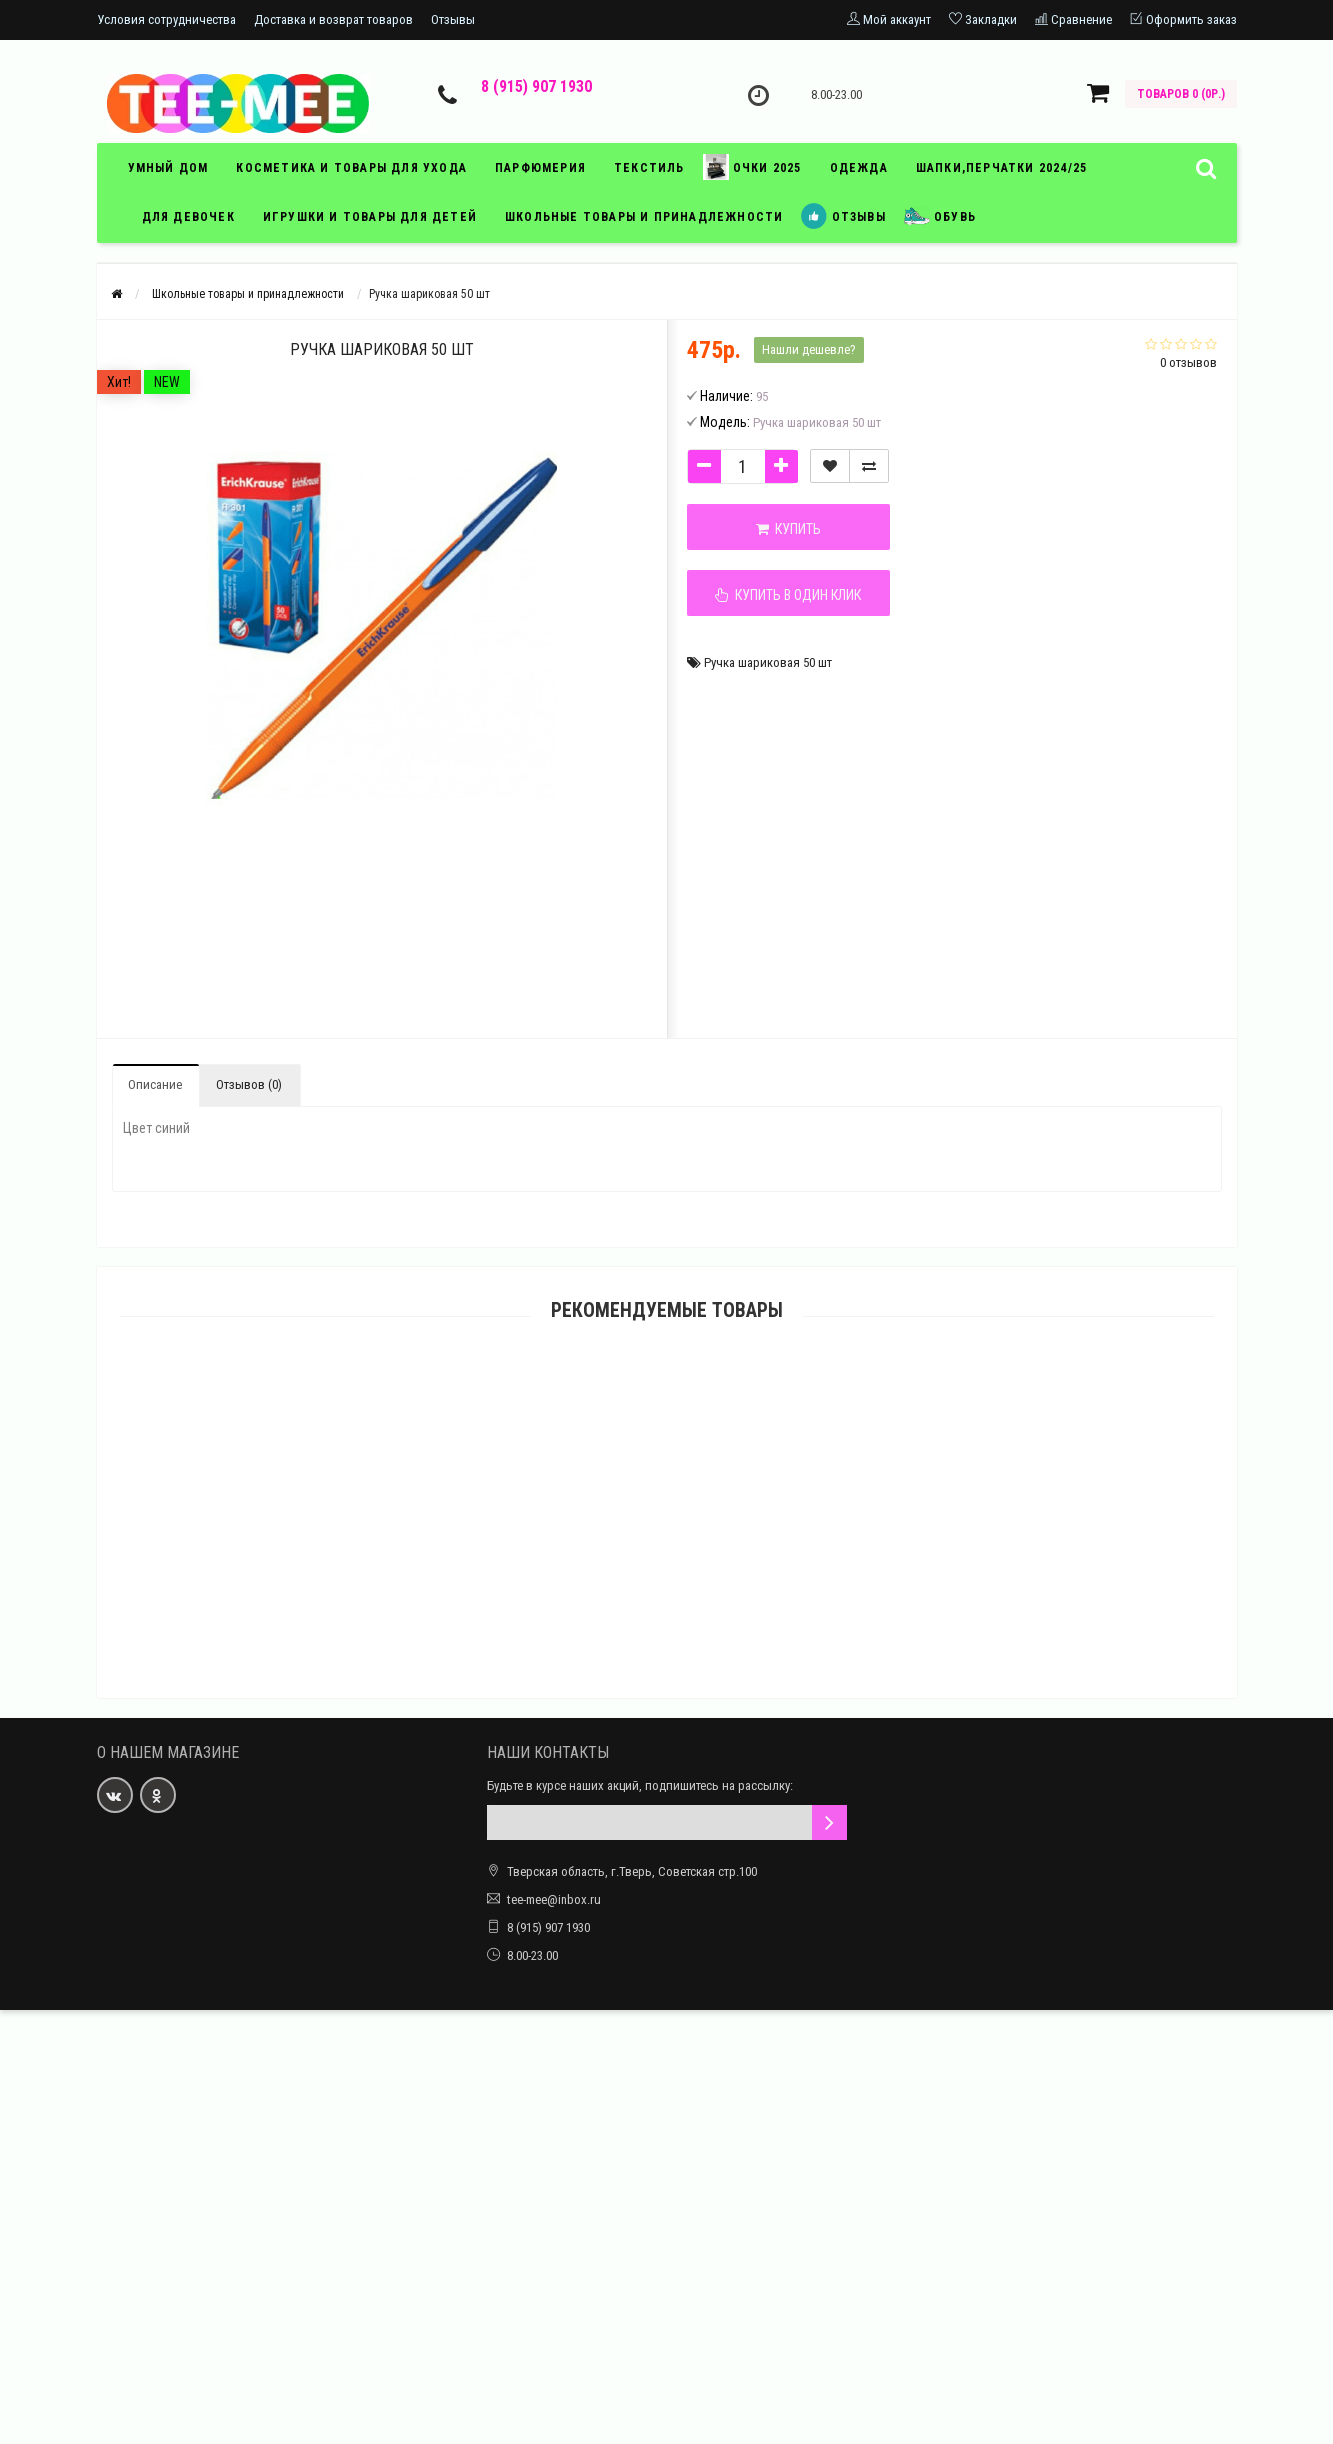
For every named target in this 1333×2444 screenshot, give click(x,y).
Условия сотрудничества (166, 19)
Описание (155, 1084)
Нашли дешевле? (809, 349)
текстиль (649, 168)
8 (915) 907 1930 (536, 86)
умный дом (168, 168)
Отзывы (453, 19)
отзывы (843, 216)
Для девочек (188, 217)
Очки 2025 (752, 167)
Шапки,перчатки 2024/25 (1001, 168)
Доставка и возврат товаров (333, 19)
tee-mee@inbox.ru (554, 1899)
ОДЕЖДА (859, 168)
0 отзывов (1188, 362)
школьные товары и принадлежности (644, 217)
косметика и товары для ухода (351, 168)
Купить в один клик (788, 595)
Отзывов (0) (249, 1084)
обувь (940, 216)
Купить (788, 529)
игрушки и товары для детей (370, 217)
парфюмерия (540, 168)
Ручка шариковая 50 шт (768, 662)
